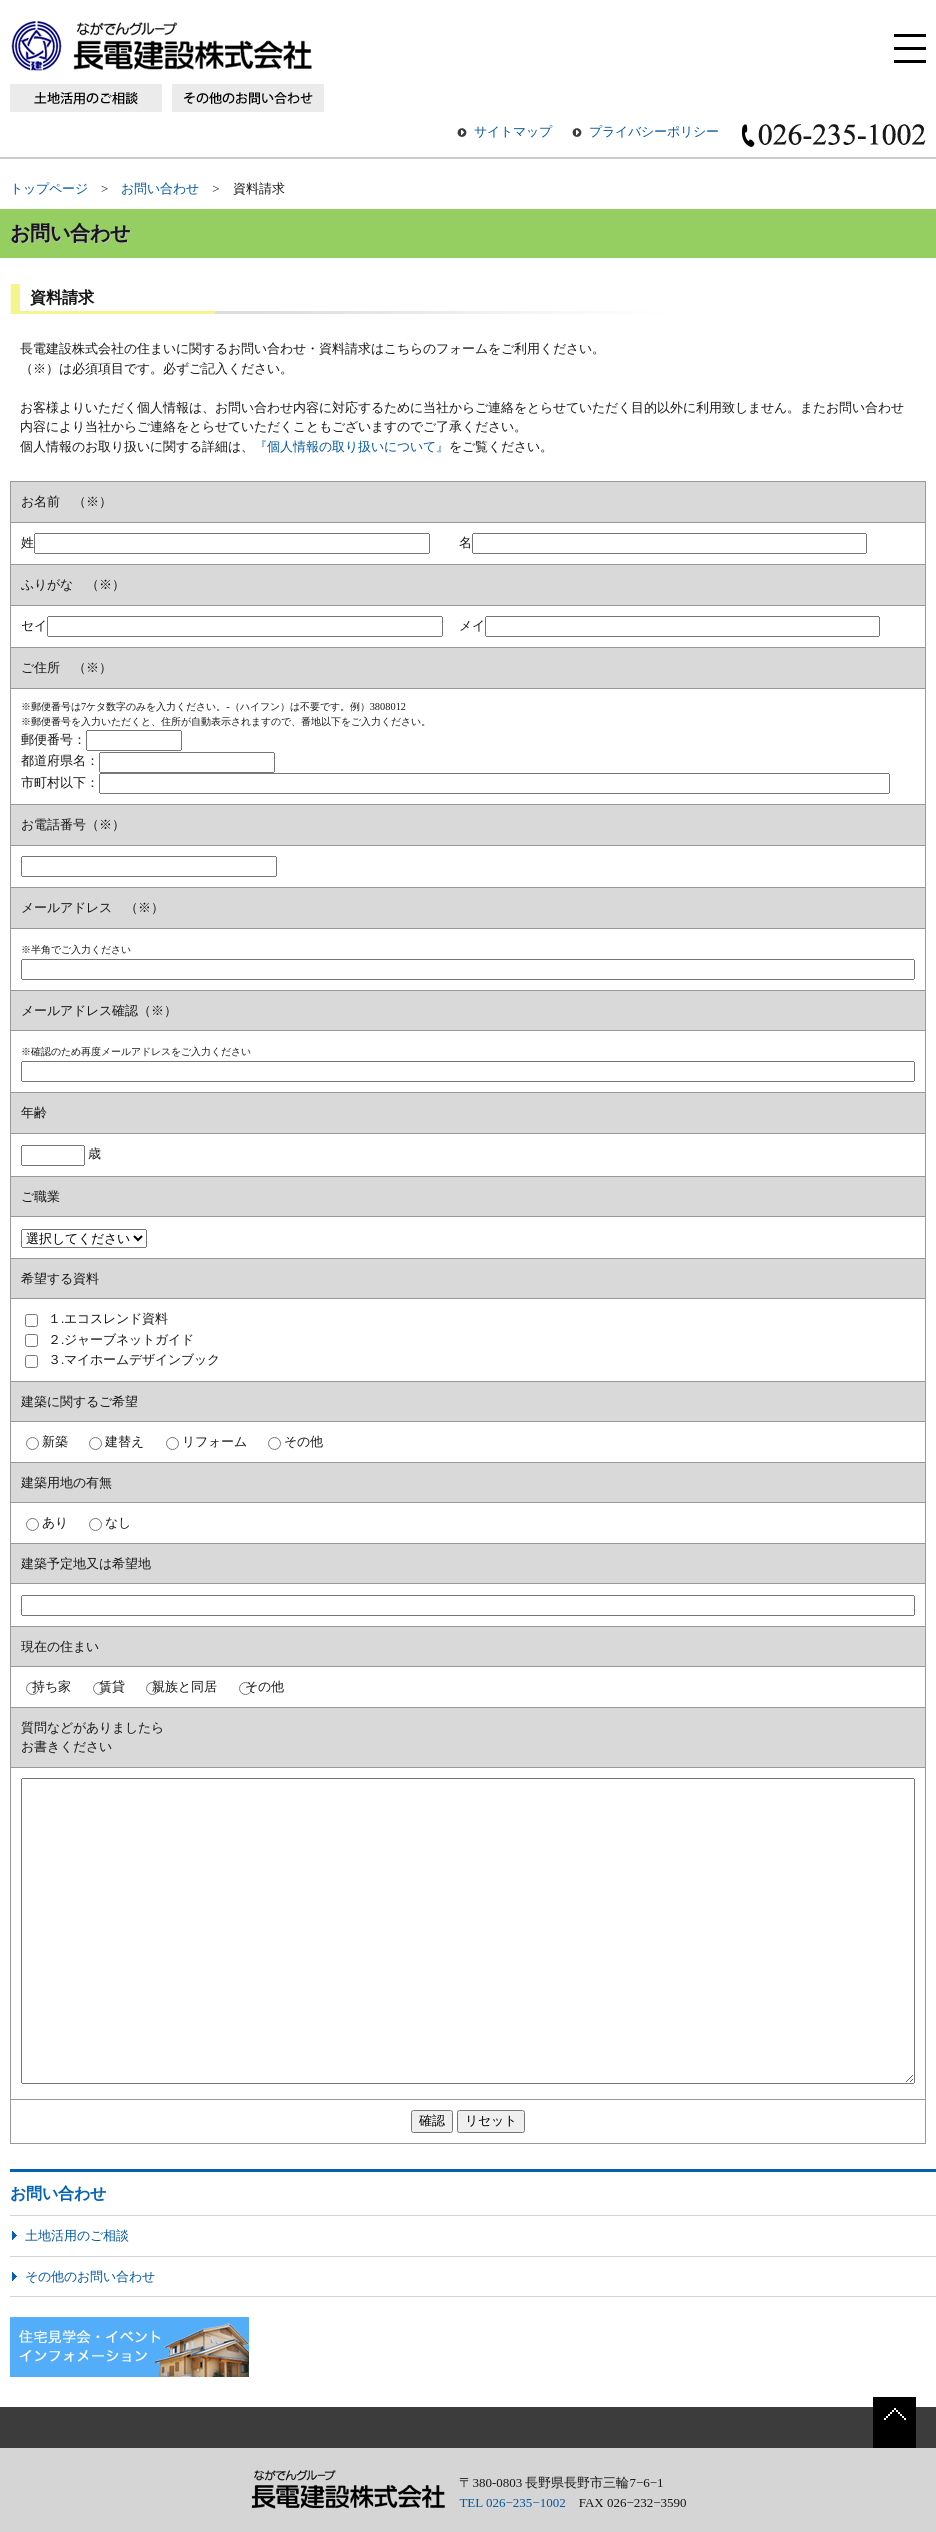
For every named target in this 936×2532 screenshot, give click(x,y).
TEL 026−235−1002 (512, 2502)
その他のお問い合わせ (90, 2276)
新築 (55, 1441)
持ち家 (51, 1686)
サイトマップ (513, 131)
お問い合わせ (160, 188)
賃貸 (112, 1686)
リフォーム (214, 1441)
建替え (124, 1441)
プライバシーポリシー (654, 131)
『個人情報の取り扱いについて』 (351, 446)
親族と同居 (184, 1686)
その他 (303, 1441)
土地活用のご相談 (77, 2235)
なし (118, 1522)
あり (55, 1522)
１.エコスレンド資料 (108, 1318)
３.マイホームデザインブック (134, 1359)
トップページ (49, 188)
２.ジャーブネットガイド (121, 1339)
